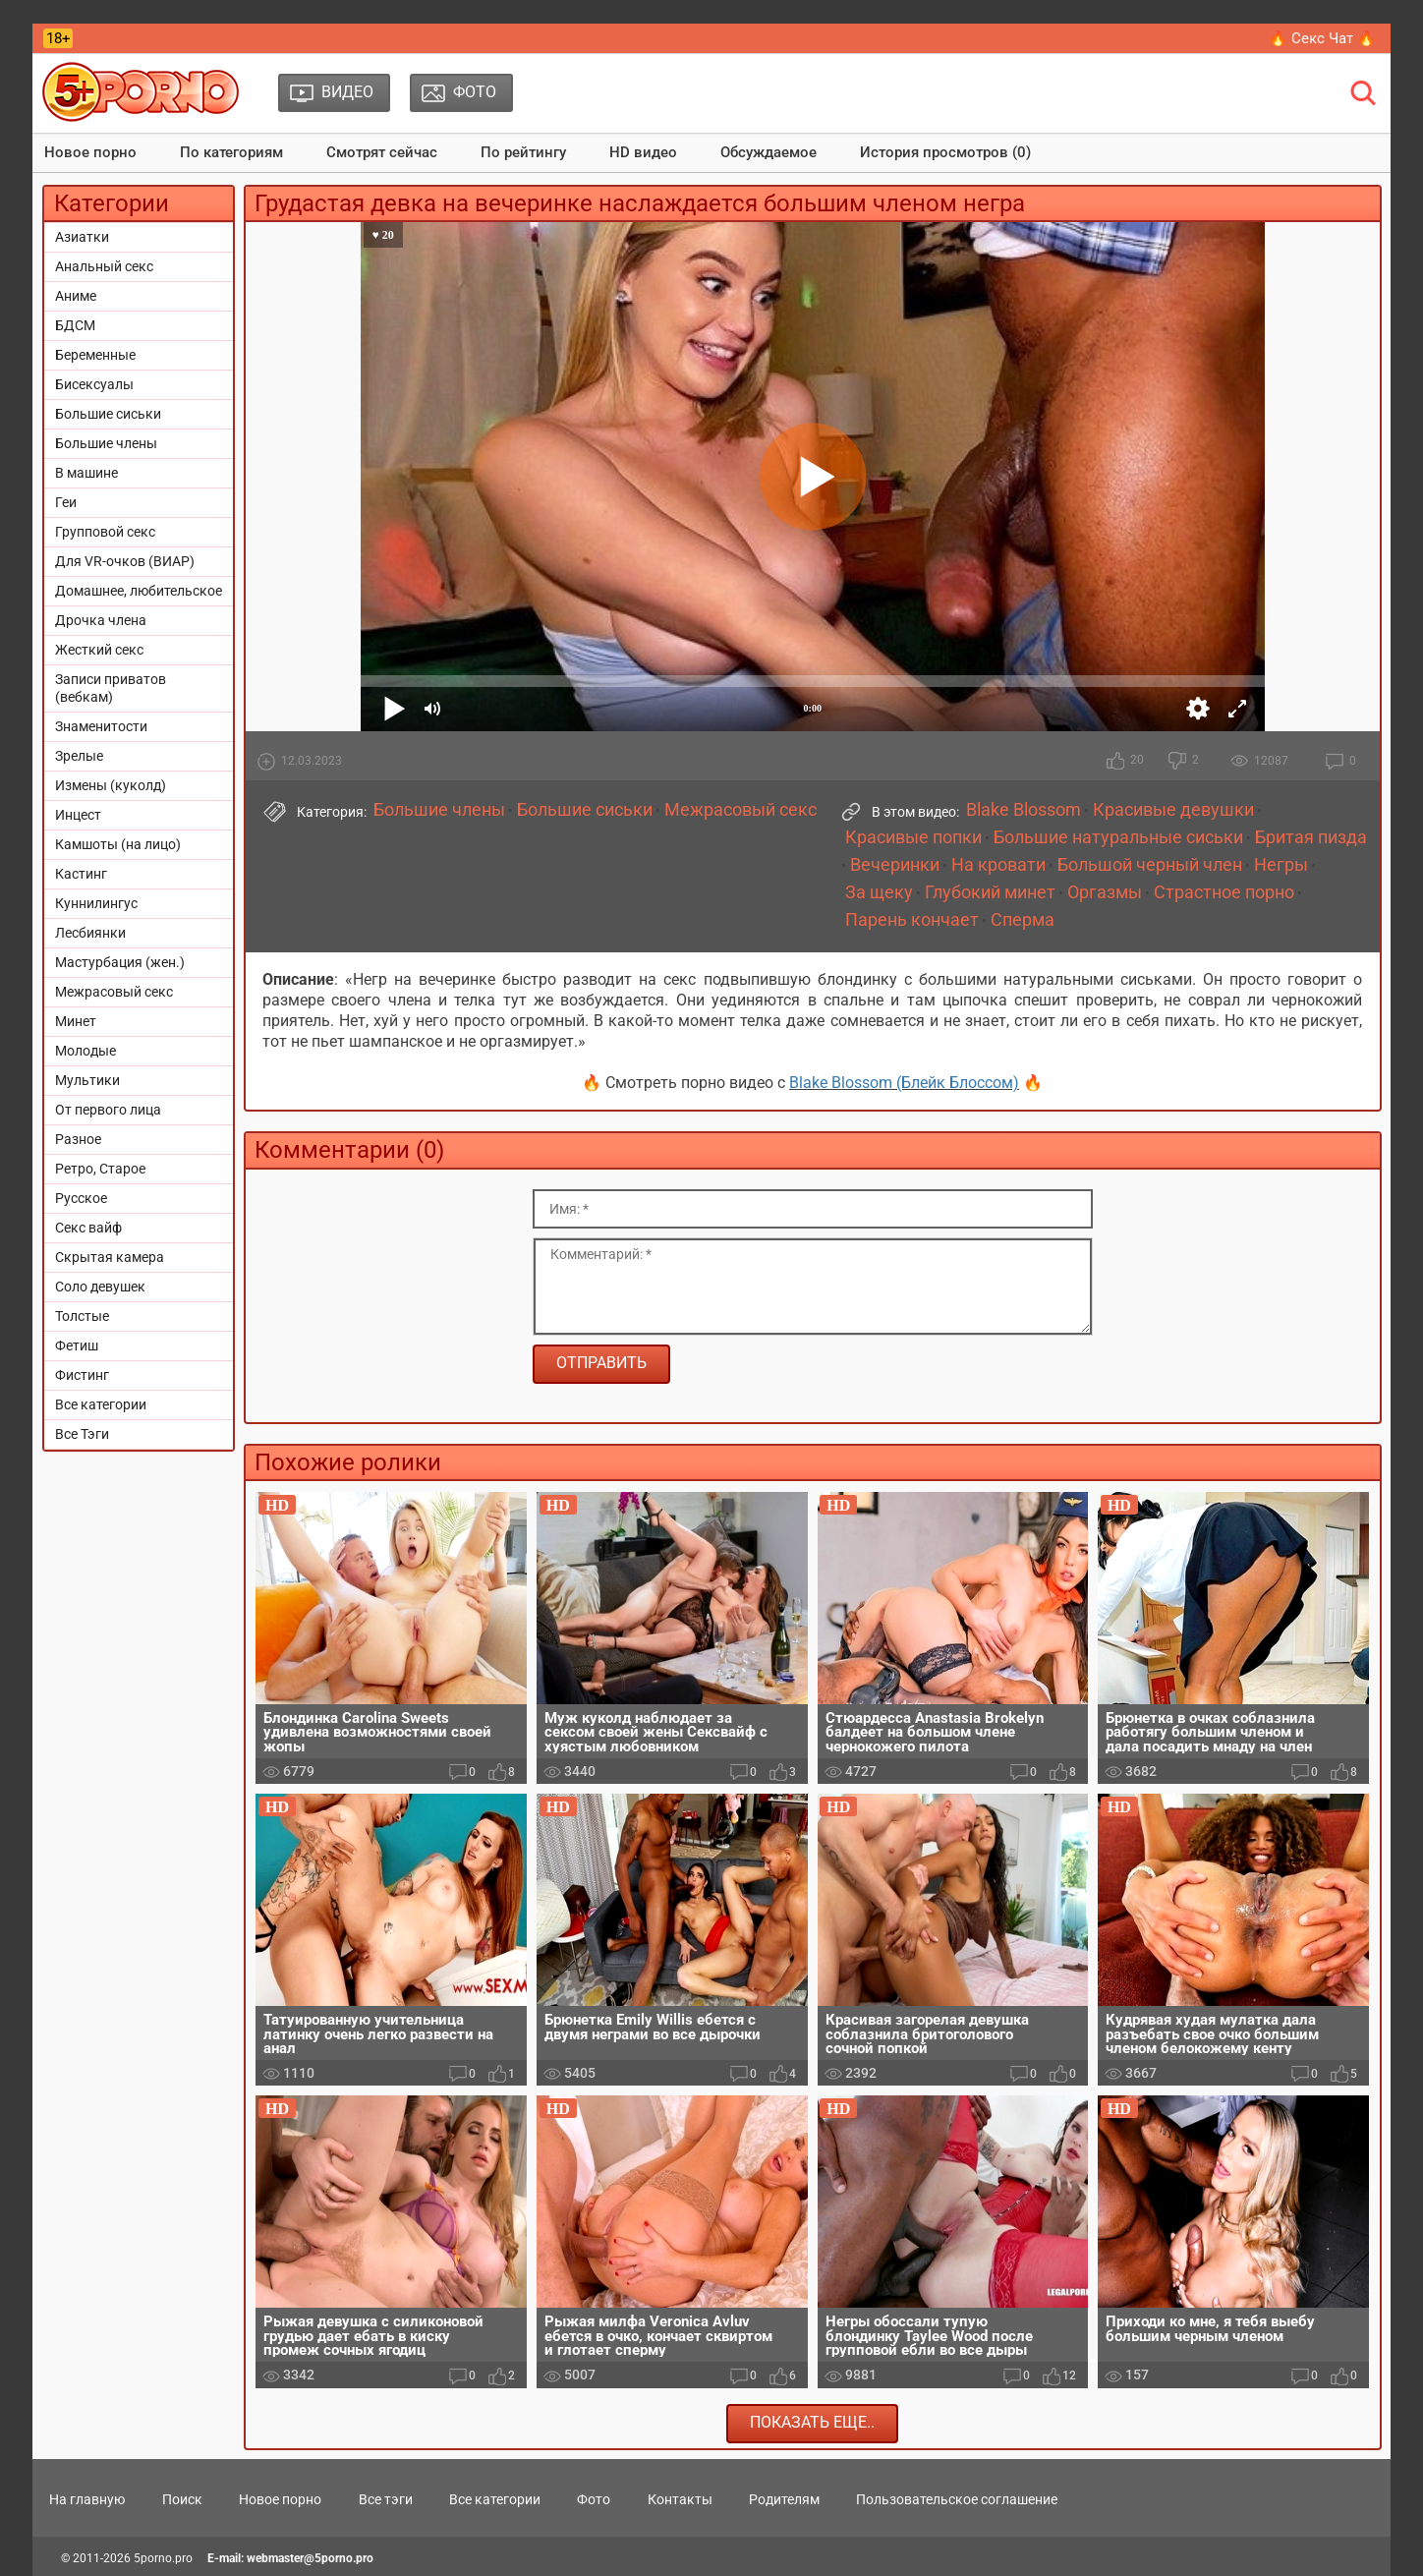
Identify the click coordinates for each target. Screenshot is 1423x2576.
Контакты (680, 2499)
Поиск (182, 2499)
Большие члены (106, 443)
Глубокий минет (990, 892)
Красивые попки (913, 837)
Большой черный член (1149, 865)
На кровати (998, 865)
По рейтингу (523, 152)
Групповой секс (105, 532)
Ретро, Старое (100, 1168)
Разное (78, 1139)
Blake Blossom (1023, 810)
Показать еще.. (812, 2422)
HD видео (643, 152)
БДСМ (75, 325)
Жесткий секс (99, 650)
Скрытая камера (109, 1257)
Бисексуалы (94, 384)
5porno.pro (163, 2558)
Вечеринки (894, 865)
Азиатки (82, 237)
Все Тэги (82, 1434)
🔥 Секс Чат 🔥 (1322, 38)
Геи (66, 502)
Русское (81, 1198)
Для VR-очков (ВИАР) (125, 561)
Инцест (78, 815)
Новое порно (90, 152)
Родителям (784, 2499)
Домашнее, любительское (138, 591)
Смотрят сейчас (381, 152)
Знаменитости (101, 726)
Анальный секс (104, 266)
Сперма (1022, 920)
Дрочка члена (100, 620)
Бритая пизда (1311, 837)
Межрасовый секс (114, 992)
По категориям (231, 152)
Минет (75, 1021)
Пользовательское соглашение (956, 2499)
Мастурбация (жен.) (120, 962)
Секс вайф (88, 1227)
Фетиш (76, 1345)
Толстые (82, 1316)
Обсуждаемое (768, 152)
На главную (87, 2499)
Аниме (75, 296)
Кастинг (81, 874)
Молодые (85, 1051)
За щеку (879, 892)
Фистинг (82, 1375)
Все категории (100, 1404)
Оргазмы (1104, 892)
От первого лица (108, 1109)
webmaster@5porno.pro (310, 2558)
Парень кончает (912, 920)
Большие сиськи (108, 414)
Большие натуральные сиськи (1118, 837)
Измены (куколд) (110, 785)
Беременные (95, 355)
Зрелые (79, 756)
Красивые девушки (1173, 810)
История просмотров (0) (945, 152)
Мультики (87, 1080)
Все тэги (386, 2499)
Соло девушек (100, 1286)
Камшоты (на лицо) (118, 844)
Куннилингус (96, 903)
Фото (593, 2499)
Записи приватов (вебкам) (110, 688)
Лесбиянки (90, 933)
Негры (1281, 865)
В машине (86, 473)
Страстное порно (1224, 892)
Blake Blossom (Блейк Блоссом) (904, 1082)
